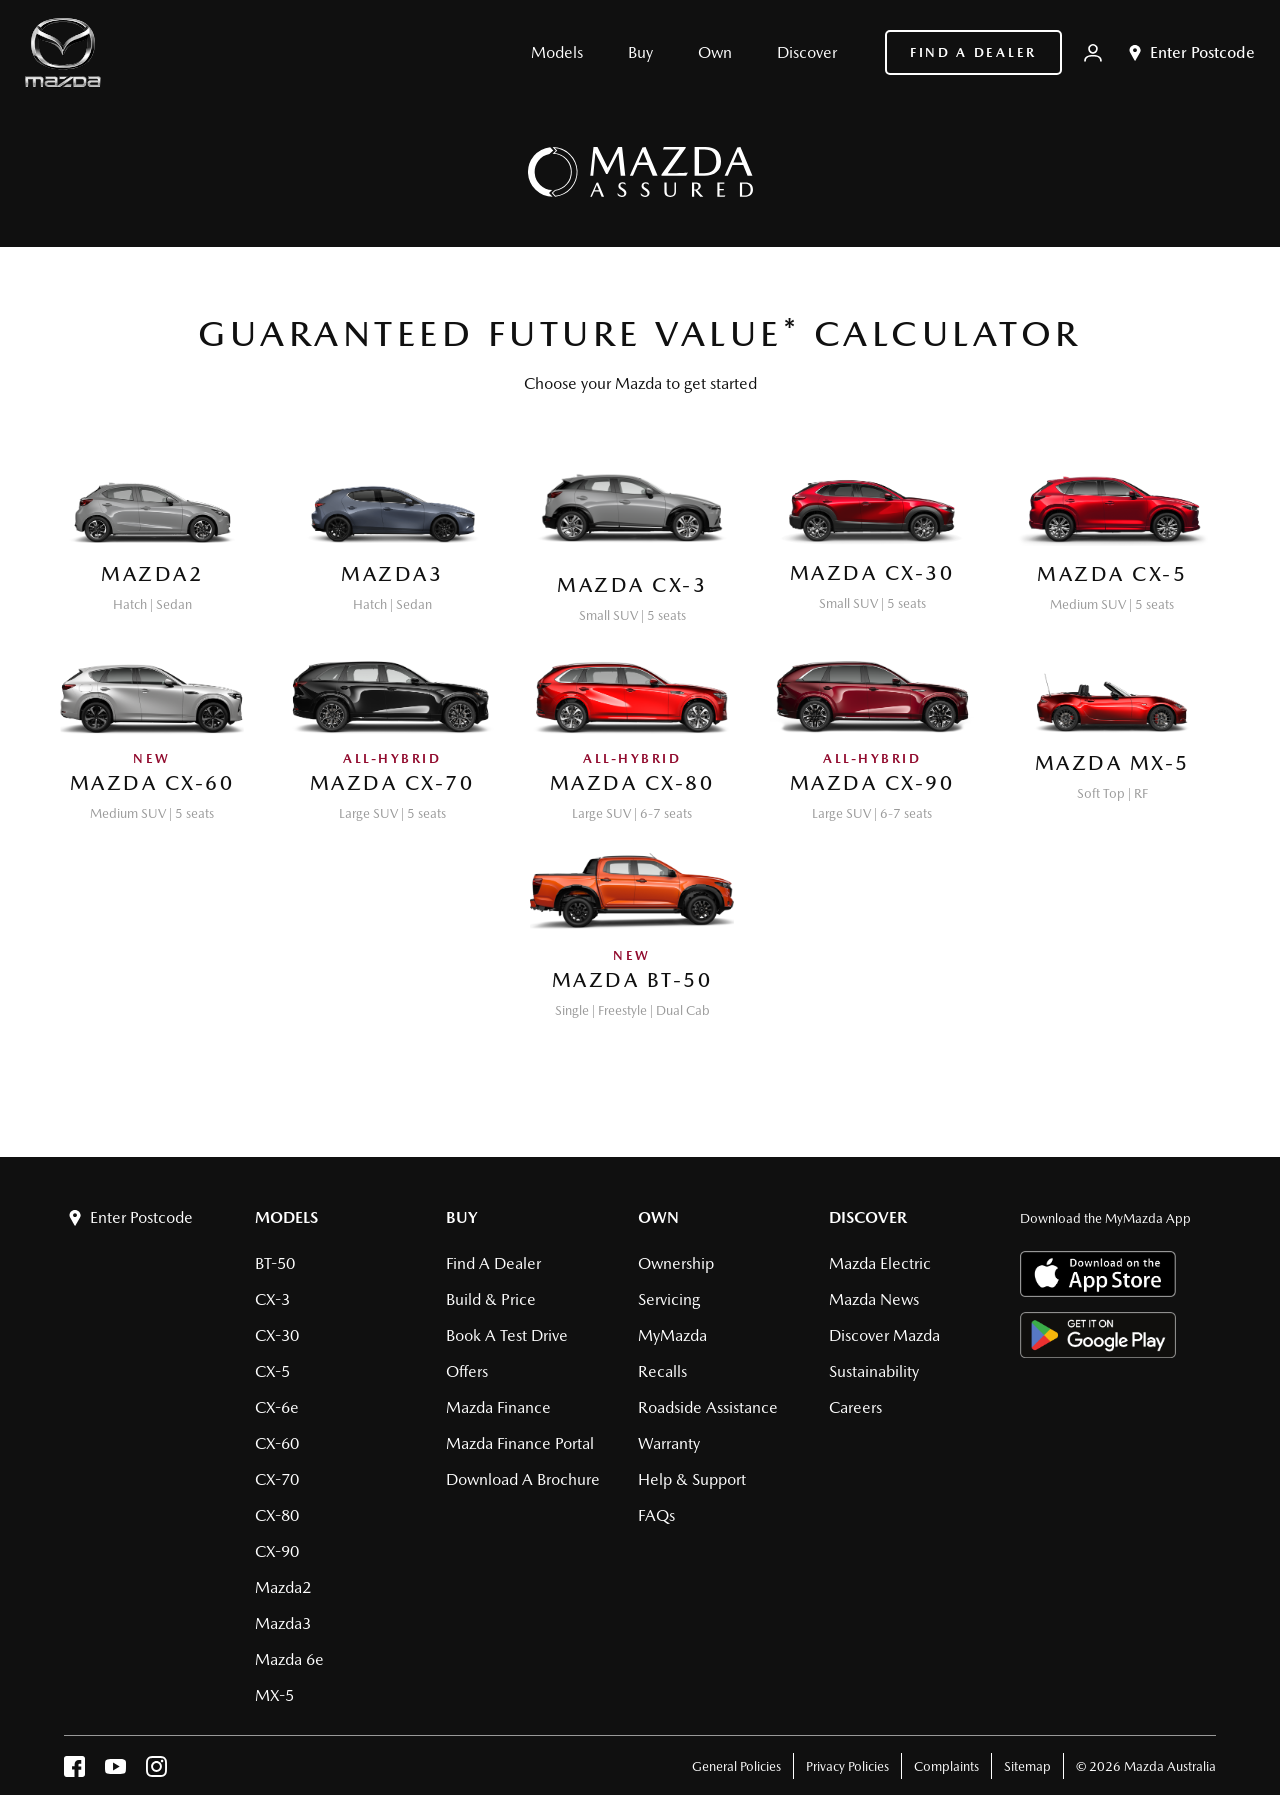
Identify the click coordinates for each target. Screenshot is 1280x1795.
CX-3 (272, 1299)
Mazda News (874, 1299)
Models (286, 1217)
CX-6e (277, 1407)
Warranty (669, 1443)
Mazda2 (283, 1587)
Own (658, 1217)
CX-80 (277, 1515)
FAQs (656, 1515)
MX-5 (274, 1695)
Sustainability (874, 1371)
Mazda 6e (289, 1659)
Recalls (662, 1371)
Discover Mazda (884, 1335)
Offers (467, 1371)
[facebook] (74, 1771)
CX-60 (277, 1443)
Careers (855, 1407)
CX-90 (277, 1551)
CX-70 (277, 1479)
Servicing (669, 1299)
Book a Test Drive (507, 1335)
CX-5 (272, 1371)
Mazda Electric (880, 1263)
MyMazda (672, 1335)
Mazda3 (283, 1623)
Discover (868, 1217)
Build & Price (491, 1299)
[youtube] (115, 1771)
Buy (462, 1217)
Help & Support (692, 1479)
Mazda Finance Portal (520, 1443)
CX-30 (277, 1335)
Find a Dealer (973, 52)
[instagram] (156, 1771)
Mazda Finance (498, 1407)
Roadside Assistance (708, 1407)
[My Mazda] (1093, 53)
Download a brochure (523, 1479)
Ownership (676, 1263)
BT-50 (275, 1263)
